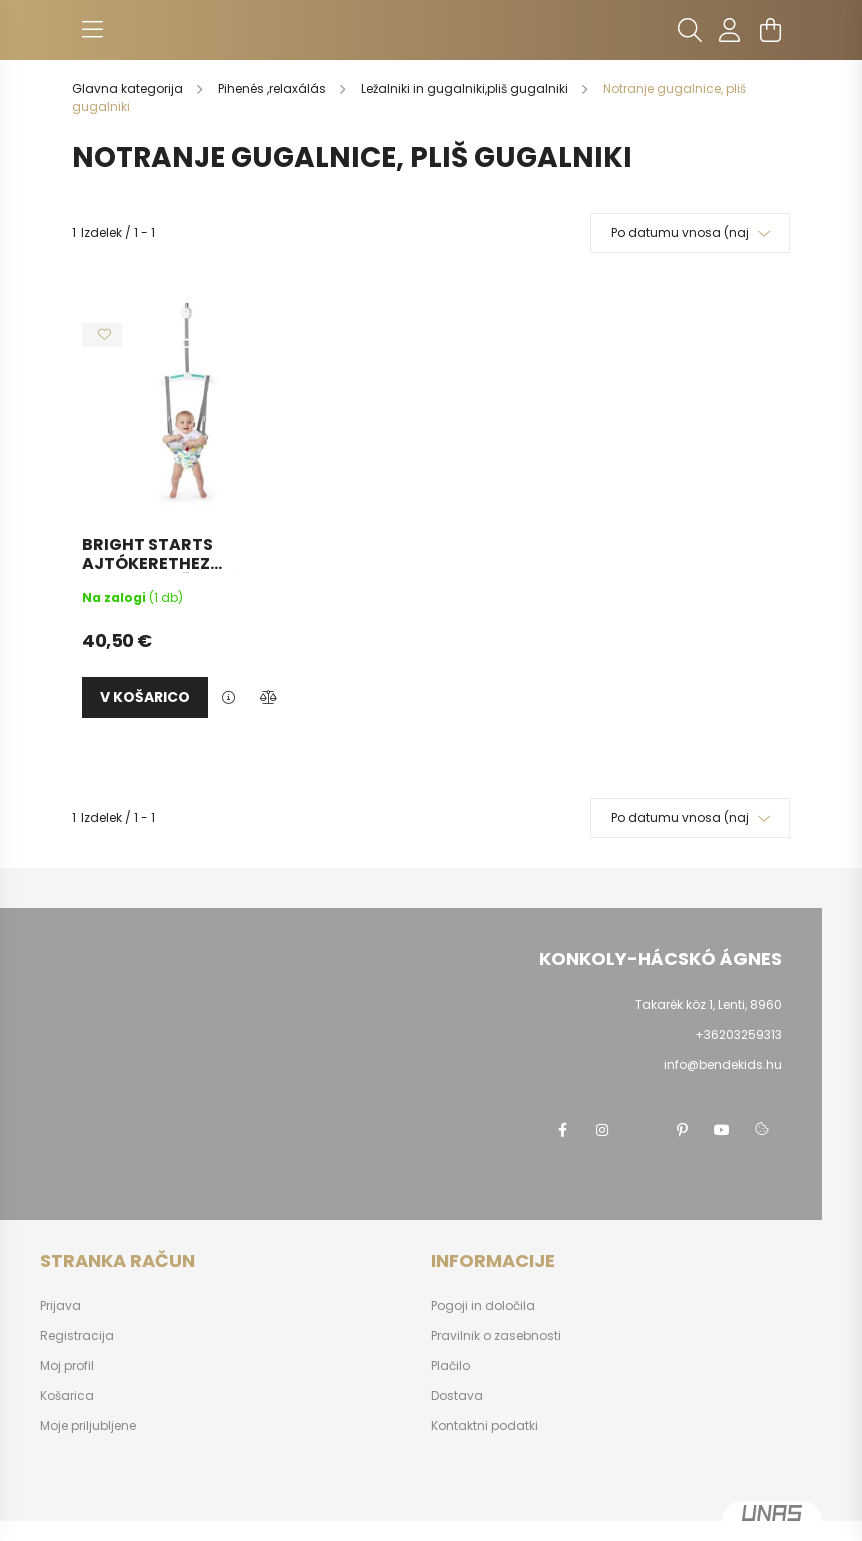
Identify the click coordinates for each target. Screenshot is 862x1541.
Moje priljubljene (88, 1426)
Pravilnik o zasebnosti (496, 1336)
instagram (602, 1130)
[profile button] (730, 30)
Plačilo (450, 1366)
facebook (562, 1130)
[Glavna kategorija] (129, 88)
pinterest (682, 1130)
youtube (722, 1130)
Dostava (457, 1396)
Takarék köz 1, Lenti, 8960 (708, 1004)
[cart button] (770, 30)
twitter (642, 1130)
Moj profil (67, 1366)
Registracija (77, 1336)
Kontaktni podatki (484, 1426)
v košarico (145, 697)
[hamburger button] (92, 30)
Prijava (60, 1306)
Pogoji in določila (483, 1306)
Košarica (67, 1396)
